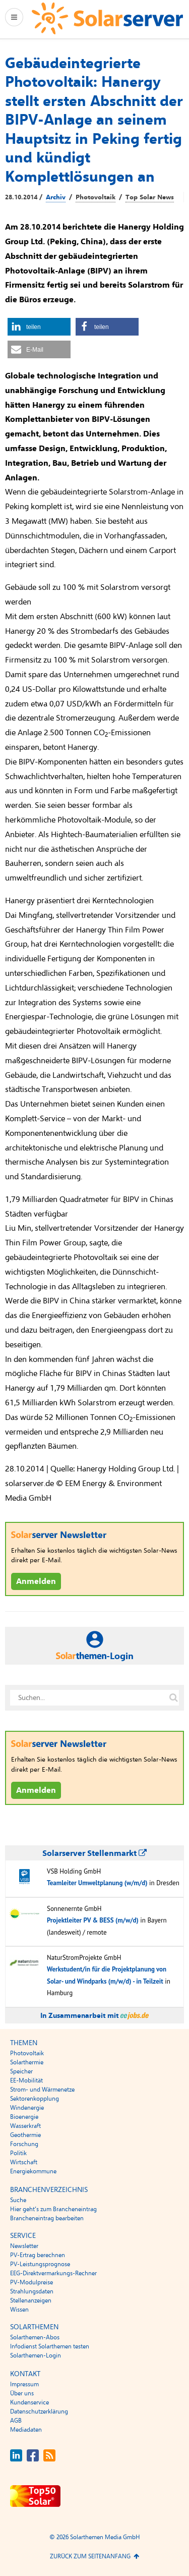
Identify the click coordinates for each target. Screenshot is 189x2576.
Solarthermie (26, 2062)
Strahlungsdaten (31, 2291)
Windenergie (27, 2108)
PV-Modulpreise (31, 2282)
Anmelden (36, 1581)
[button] (39, 327)
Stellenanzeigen (30, 2300)
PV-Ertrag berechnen (37, 2255)
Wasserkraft (25, 2126)
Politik (18, 2153)
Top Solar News (149, 197)
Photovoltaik (95, 197)
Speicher (21, 2071)
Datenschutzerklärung (39, 2411)
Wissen (19, 2310)
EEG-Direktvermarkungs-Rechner (53, 2273)
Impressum (24, 2384)
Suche (18, 2200)
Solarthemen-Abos (34, 2337)
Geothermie (25, 2135)
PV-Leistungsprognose (40, 2264)
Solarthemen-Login (35, 2355)
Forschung (24, 2144)
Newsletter (24, 2246)
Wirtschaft (23, 2162)
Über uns (22, 2393)
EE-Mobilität (26, 2080)
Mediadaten (26, 2430)
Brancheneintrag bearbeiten (47, 2218)
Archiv (56, 197)
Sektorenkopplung (34, 2099)
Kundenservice (29, 2402)
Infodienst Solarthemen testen (49, 2346)
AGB (16, 2421)
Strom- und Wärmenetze (42, 2090)
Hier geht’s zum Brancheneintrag (53, 2209)
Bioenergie (24, 2117)
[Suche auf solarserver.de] (173, 1697)
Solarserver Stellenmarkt (94, 1853)
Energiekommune (33, 2171)
